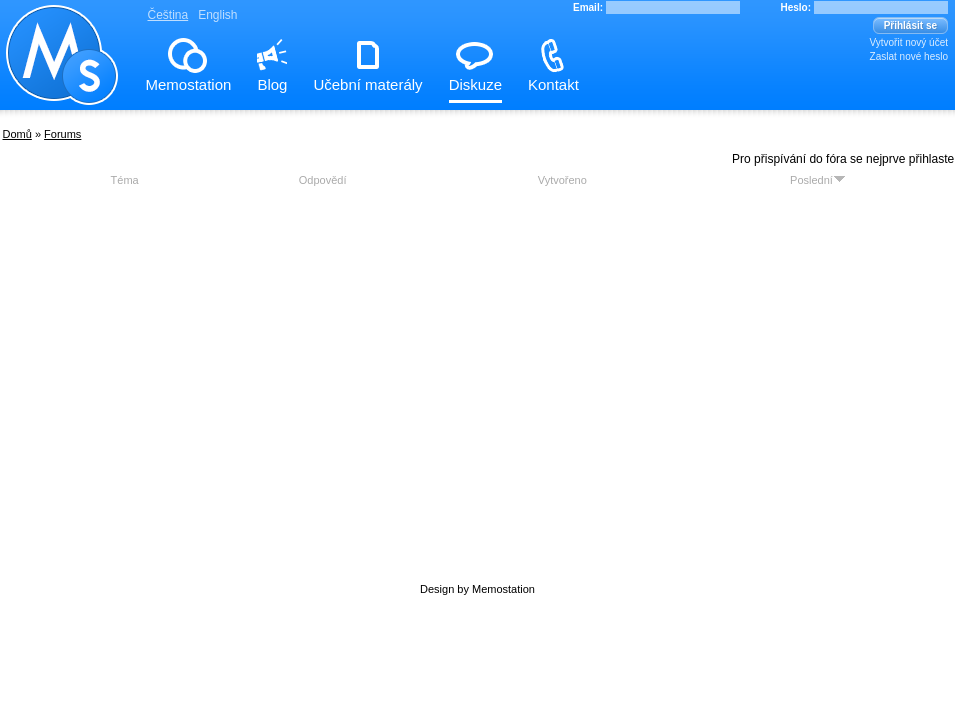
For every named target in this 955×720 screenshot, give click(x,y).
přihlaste (931, 159)
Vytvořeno (562, 180)
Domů (17, 134)
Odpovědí (323, 180)
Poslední (818, 180)
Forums (62, 134)
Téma (125, 180)
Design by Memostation (477, 589)
